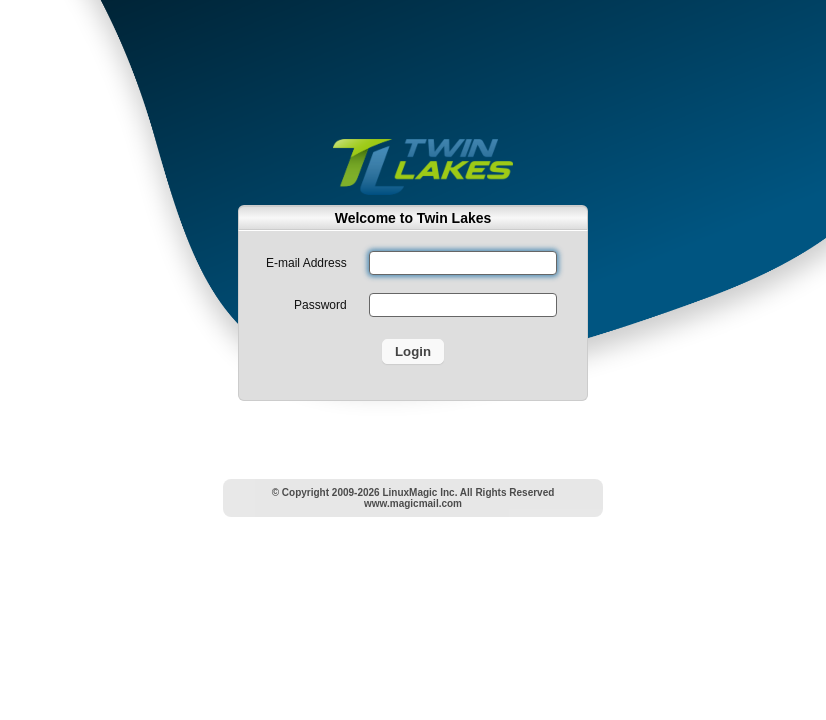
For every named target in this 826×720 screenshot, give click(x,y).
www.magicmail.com (413, 503)
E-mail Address (306, 263)
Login (413, 351)
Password (320, 305)
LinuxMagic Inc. (419, 492)
